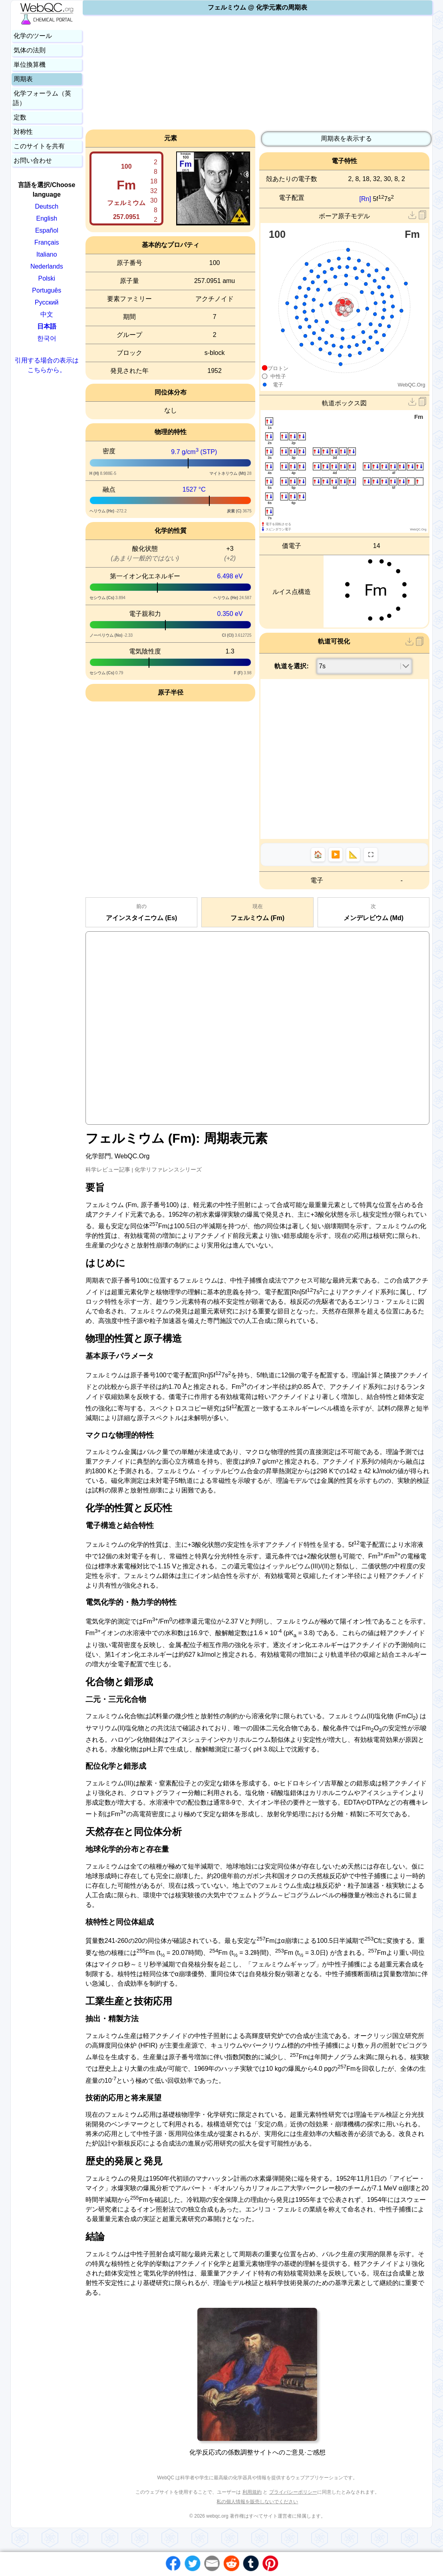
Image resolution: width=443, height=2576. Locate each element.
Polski (46, 278)
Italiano (46, 254)
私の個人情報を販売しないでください (257, 2501)
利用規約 (252, 2492)
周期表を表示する (346, 138)
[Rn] (365, 198)
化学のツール (33, 35)
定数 (20, 117)
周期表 (23, 79)
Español (46, 230)
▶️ (335, 855)
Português (46, 290)
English (46, 218)
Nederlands (46, 266)
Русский (46, 302)
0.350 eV (230, 613)
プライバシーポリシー (293, 2492)
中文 (46, 314)
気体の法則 (30, 50)
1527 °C (194, 489)
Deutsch (46, 206)
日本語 (46, 326)
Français (46, 242)
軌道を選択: (291, 666)
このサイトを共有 (39, 146)
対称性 (23, 131)
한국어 (46, 338)
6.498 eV (230, 576)
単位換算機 (30, 64)
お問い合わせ (33, 160)
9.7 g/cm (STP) (194, 451)
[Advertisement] (257, 73)
